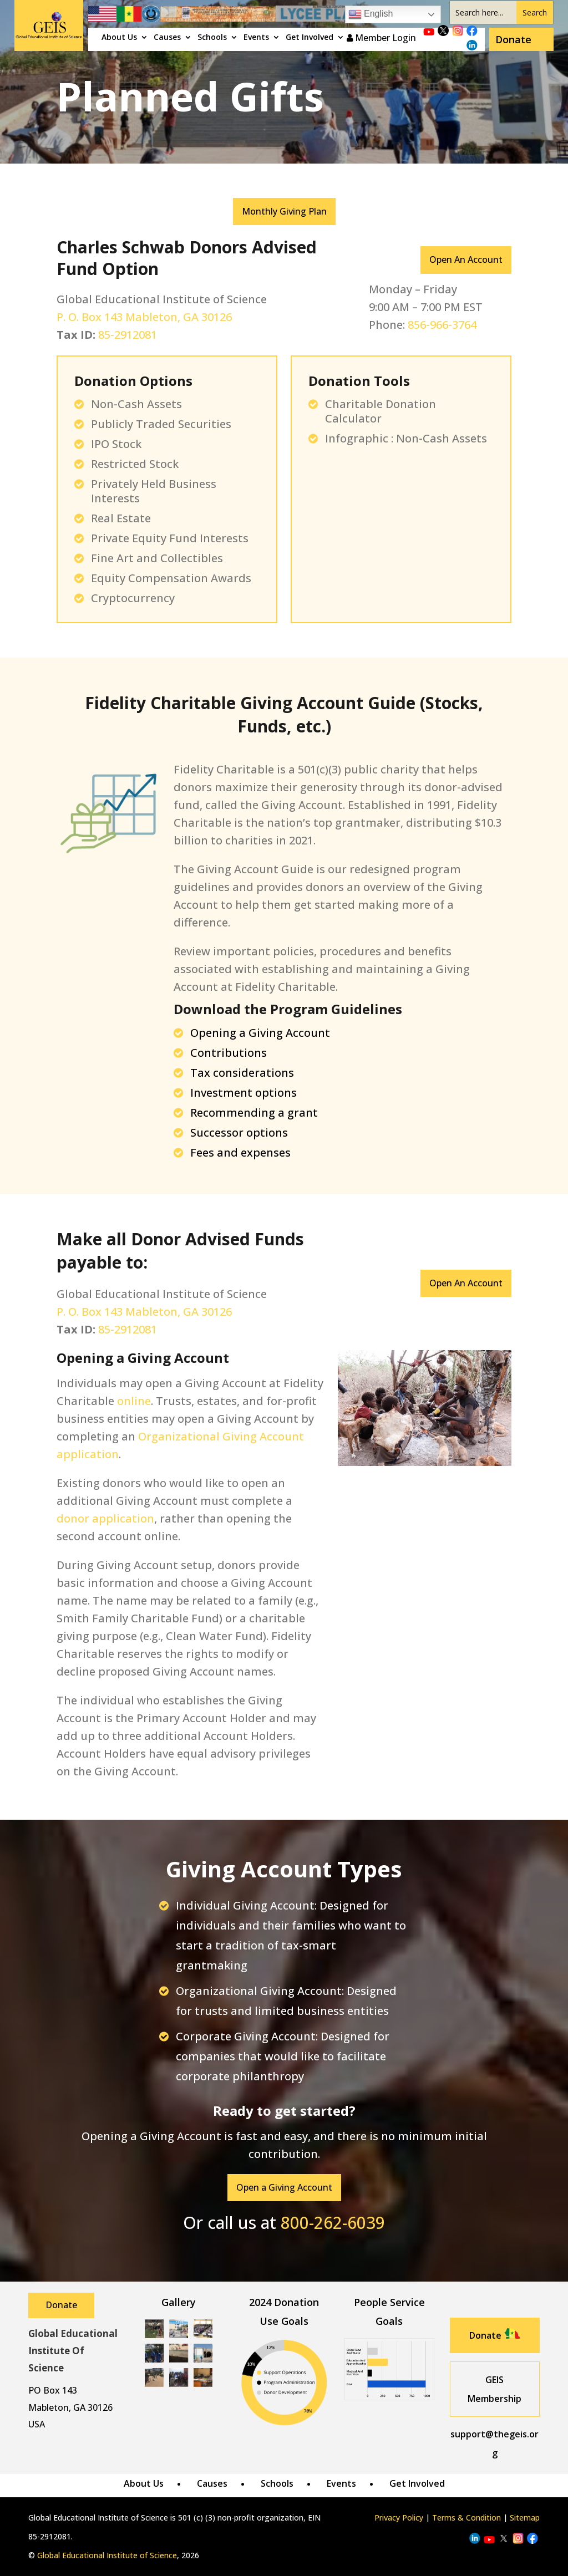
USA (36, 2424)
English (370, 14)
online (134, 1400)
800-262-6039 (333, 2222)
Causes (167, 37)
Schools (212, 37)
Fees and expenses (240, 1152)
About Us (119, 37)
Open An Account (466, 259)
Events (256, 37)
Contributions (228, 1052)
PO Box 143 (52, 2390)
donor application (105, 1518)
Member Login (381, 37)
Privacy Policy (398, 2517)
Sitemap (525, 2517)
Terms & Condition (466, 2517)
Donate (513, 39)
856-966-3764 (442, 324)
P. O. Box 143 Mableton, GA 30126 (144, 316)
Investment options (243, 1092)
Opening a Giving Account (260, 1032)
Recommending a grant (254, 1112)
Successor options (239, 1132)
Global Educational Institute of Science (107, 2555)
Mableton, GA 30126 (70, 2407)
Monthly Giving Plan (284, 211)
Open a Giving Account (284, 2187)
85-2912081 (127, 334)
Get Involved (309, 37)
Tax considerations (242, 1072)
